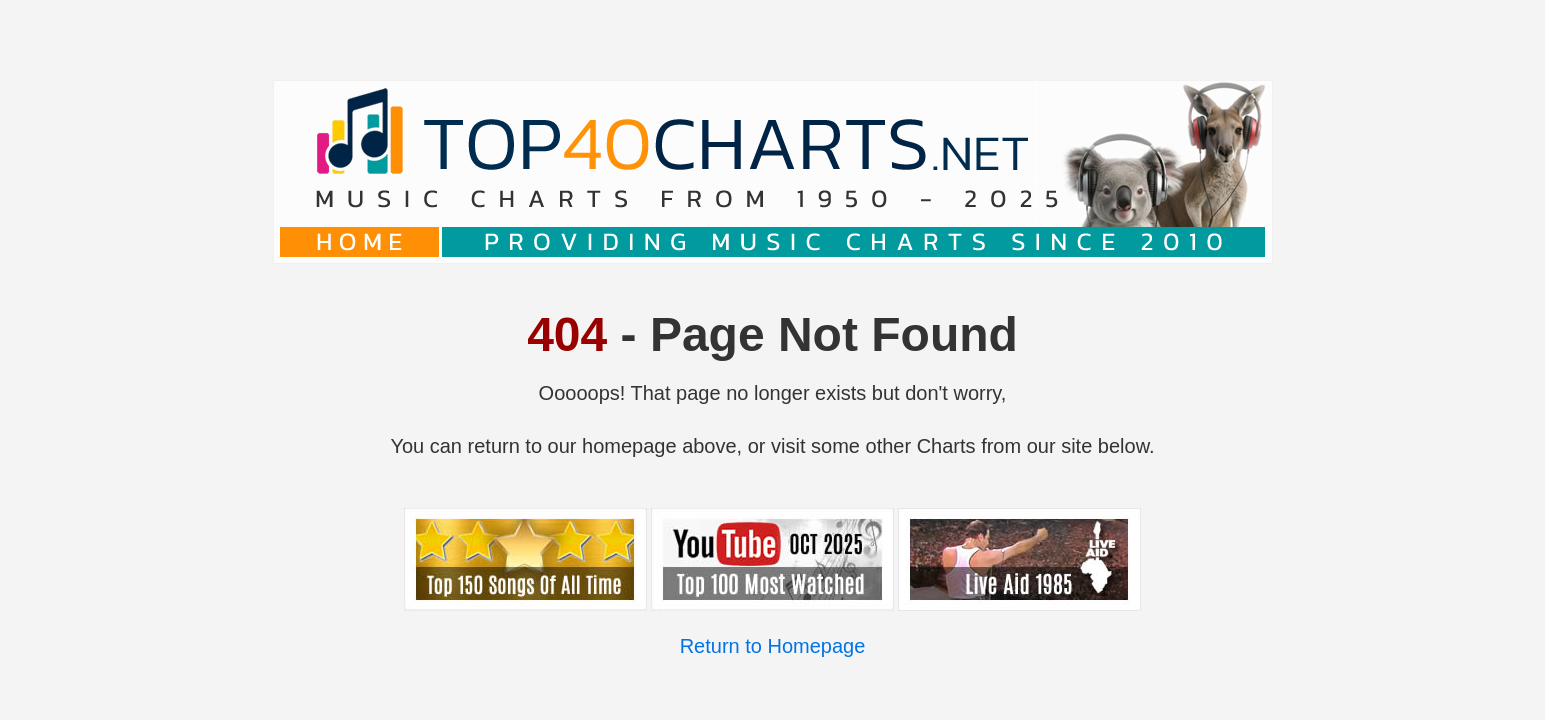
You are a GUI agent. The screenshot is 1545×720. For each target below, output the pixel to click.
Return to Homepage (773, 646)
